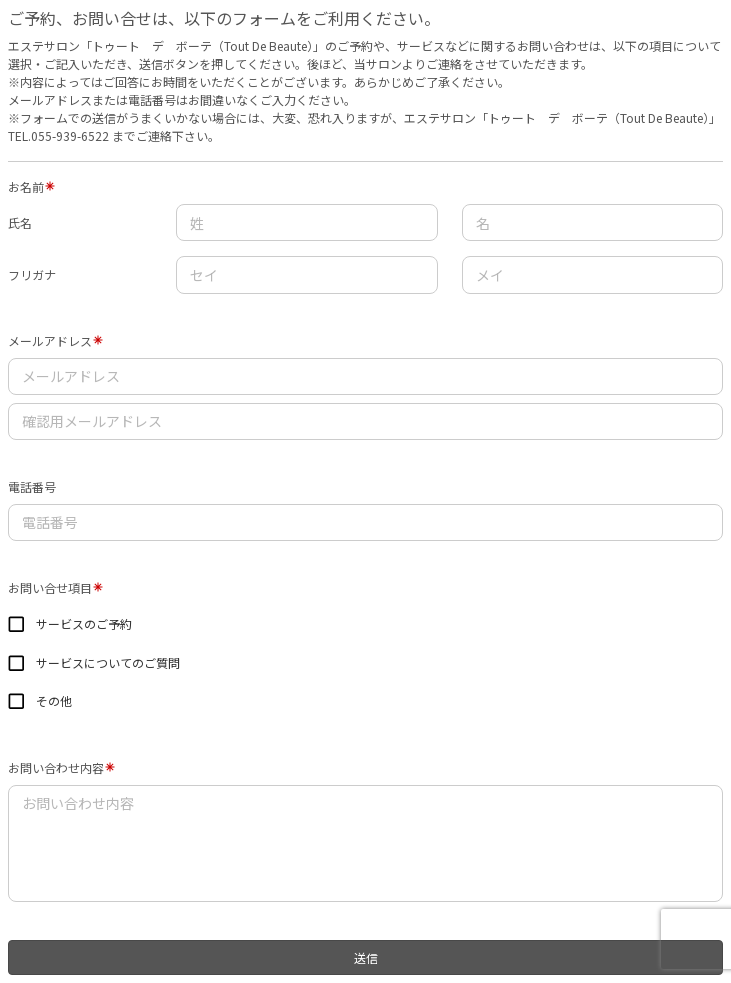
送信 (366, 957)
